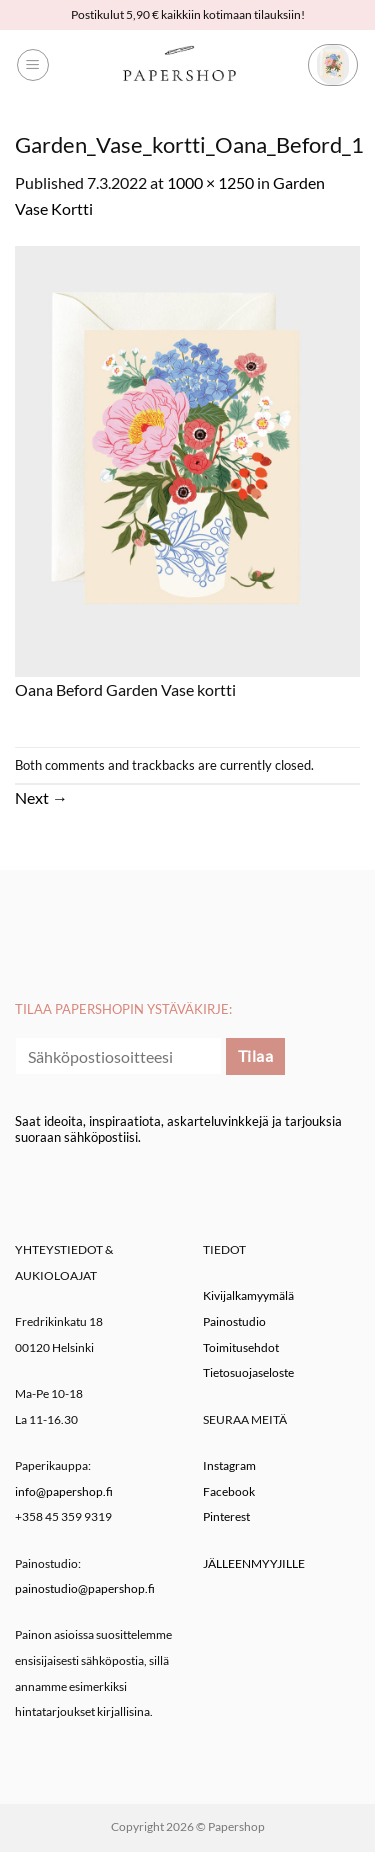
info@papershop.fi (64, 1491)
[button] (33, 65)
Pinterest (226, 1516)
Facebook (229, 1491)
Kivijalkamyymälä (248, 1295)
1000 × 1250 (210, 182)
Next (41, 797)
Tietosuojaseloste (248, 1372)
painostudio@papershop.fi (85, 1588)
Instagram (229, 1465)
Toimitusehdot (241, 1347)
